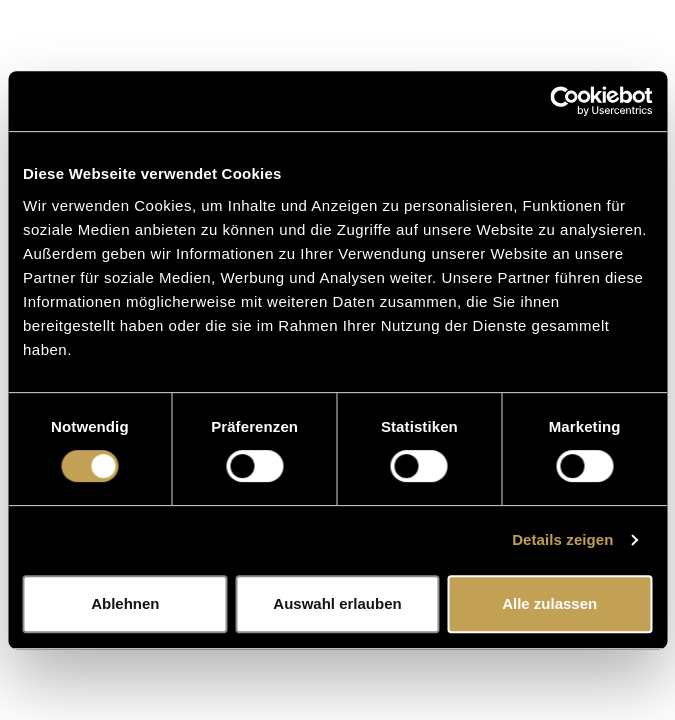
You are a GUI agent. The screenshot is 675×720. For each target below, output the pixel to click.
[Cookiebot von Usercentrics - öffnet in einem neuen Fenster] (564, 101)
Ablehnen (125, 603)
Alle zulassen (549, 603)
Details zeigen (562, 539)
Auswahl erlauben (337, 603)
